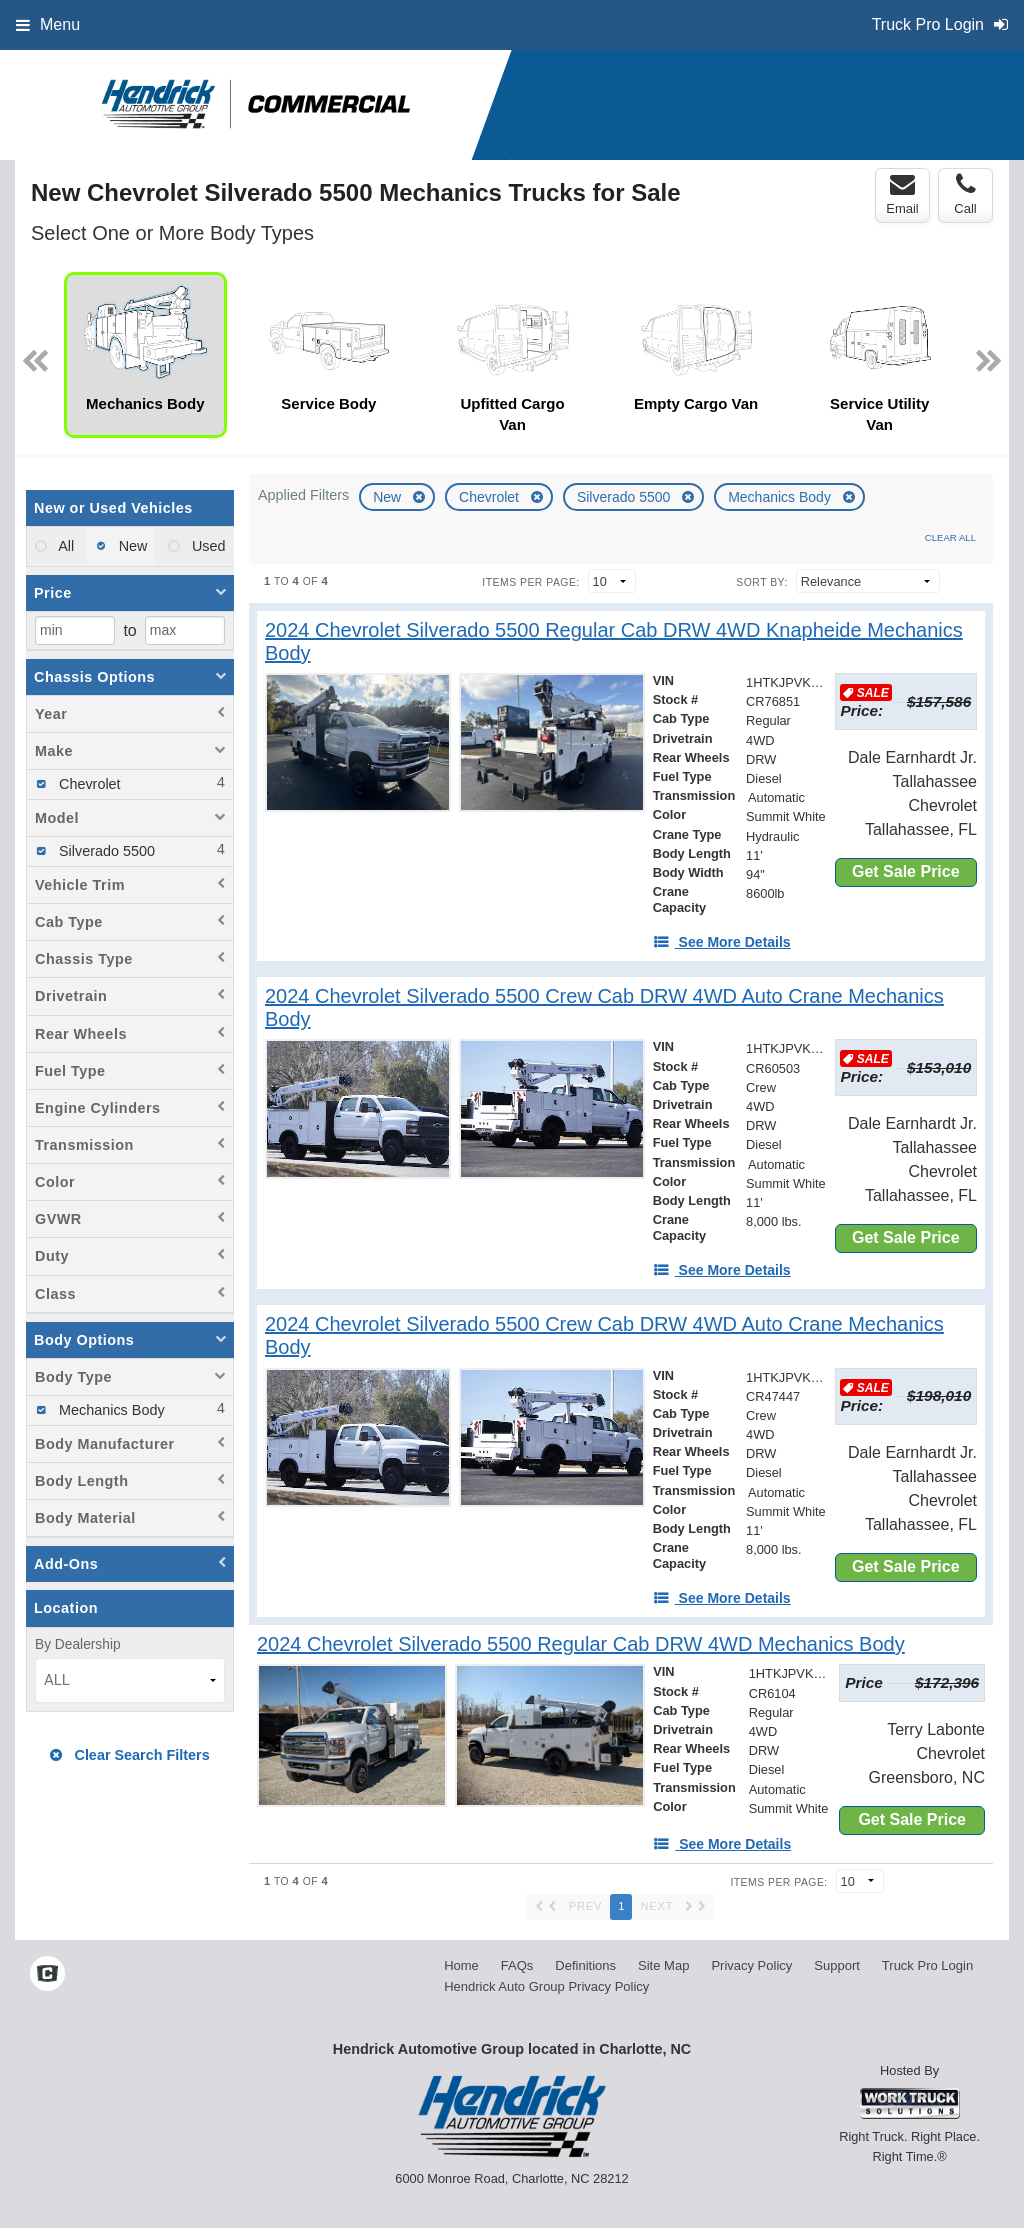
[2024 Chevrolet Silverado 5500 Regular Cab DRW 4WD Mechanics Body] (581, 1644)
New (389, 497)
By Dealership (78, 1644)
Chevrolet (491, 497)
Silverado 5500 (625, 497)
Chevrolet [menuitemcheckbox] (88, 784)
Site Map (663, 1965)
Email (902, 194)
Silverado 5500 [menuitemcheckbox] (105, 851)
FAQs (517, 1965)
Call (965, 194)
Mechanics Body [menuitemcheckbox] (110, 1410)
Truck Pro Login (927, 1965)
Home (461, 1965)
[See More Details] (722, 942)
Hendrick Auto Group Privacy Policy (546, 1986)
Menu (48, 24)
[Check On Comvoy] (47, 1975)
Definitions (585, 1965)
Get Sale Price (906, 871)
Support (837, 1965)
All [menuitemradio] (64, 546)
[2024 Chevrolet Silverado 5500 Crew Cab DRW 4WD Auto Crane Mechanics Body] (621, 1008)
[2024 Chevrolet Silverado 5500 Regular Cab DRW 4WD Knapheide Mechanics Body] (621, 642)
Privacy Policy (751, 1965)
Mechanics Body (781, 497)
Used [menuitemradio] (207, 546)
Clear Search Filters (129, 1755)
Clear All (950, 537)
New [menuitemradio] (131, 546)
